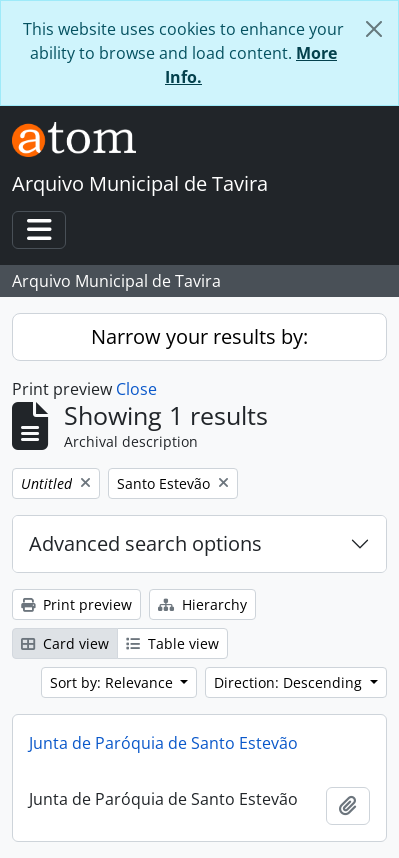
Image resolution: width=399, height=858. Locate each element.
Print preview (76, 604)
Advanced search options (145, 543)
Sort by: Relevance (113, 682)
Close (136, 389)
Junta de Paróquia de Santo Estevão (163, 743)
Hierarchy (202, 604)
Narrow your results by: (199, 336)
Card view (65, 643)
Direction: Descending (290, 682)
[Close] (374, 29)
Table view (172, 643)
